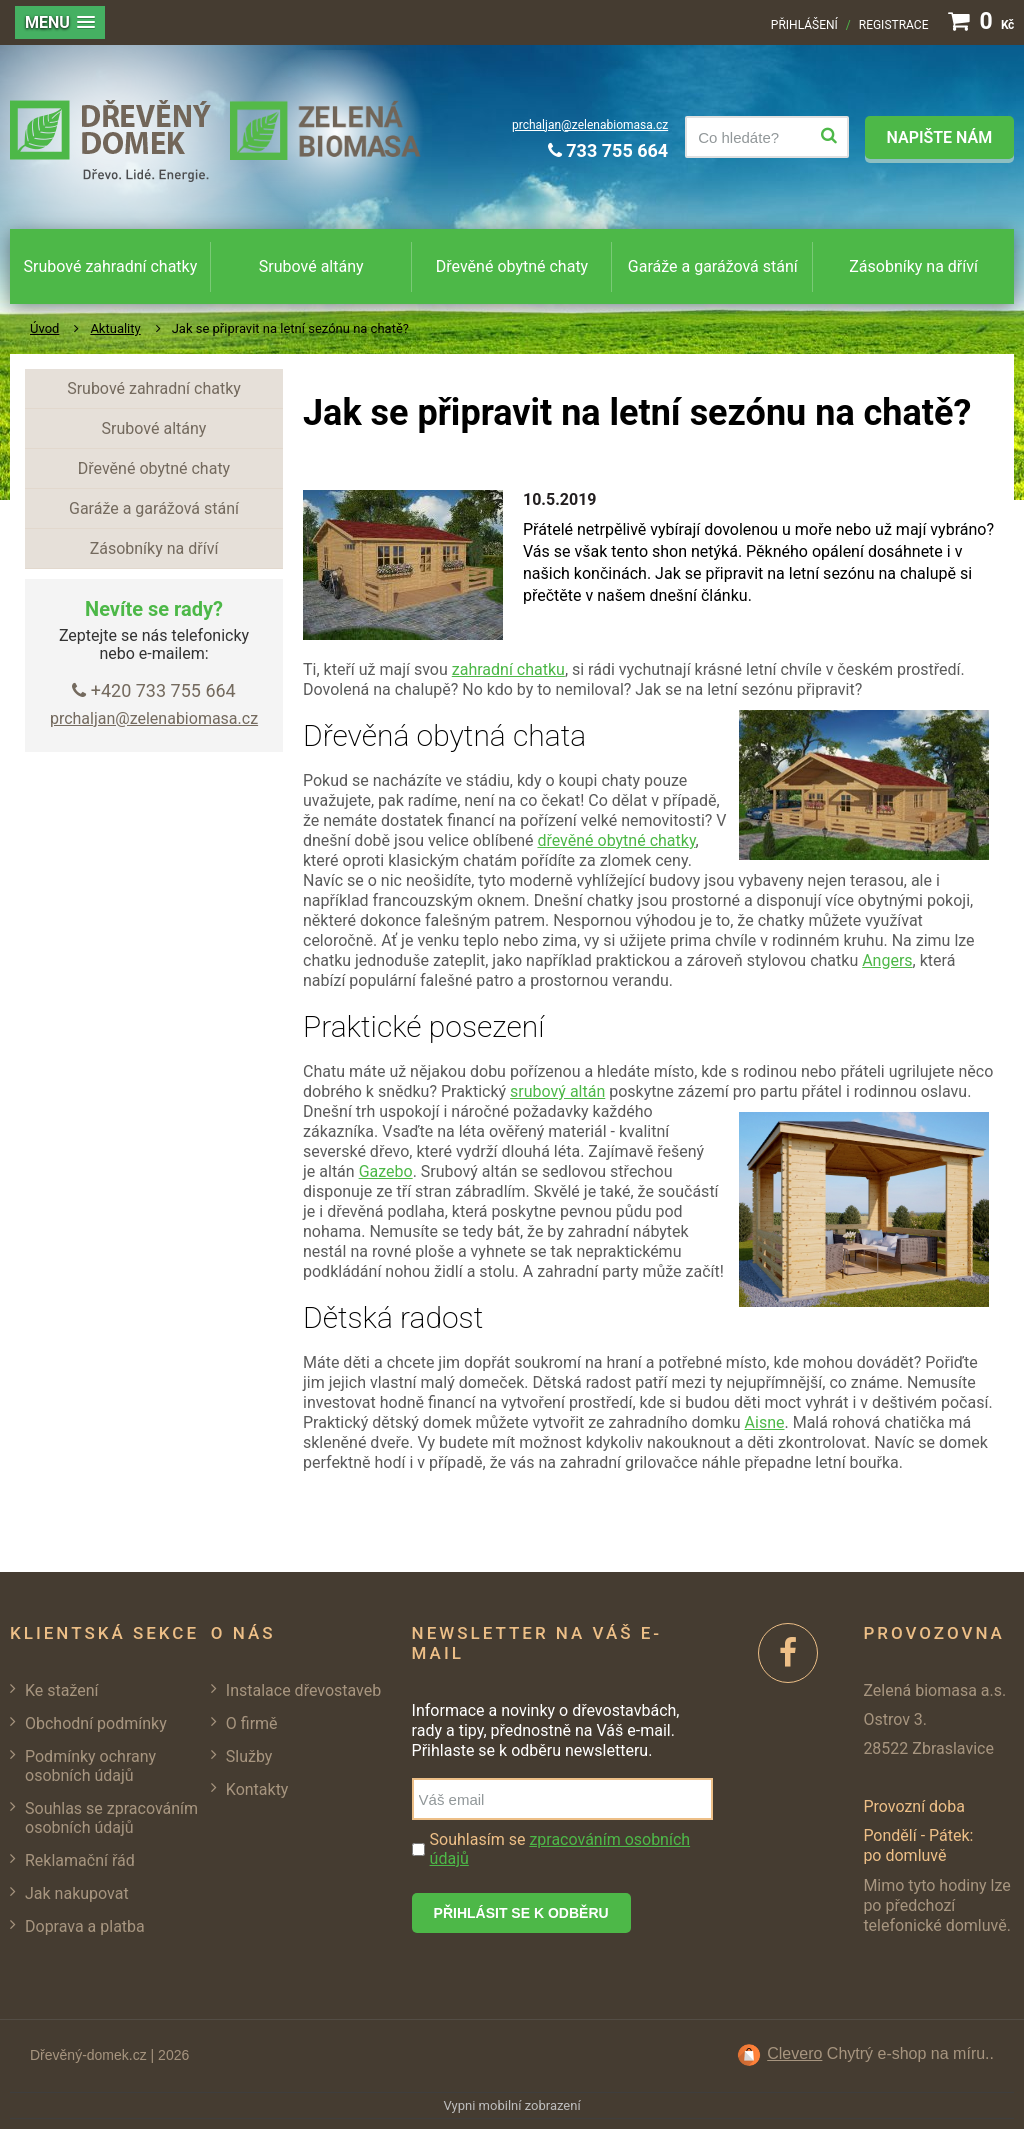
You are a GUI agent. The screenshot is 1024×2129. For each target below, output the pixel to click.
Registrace (894, 25)
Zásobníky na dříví (913, 266)
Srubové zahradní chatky (111, 266)
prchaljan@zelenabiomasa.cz (590, 125)
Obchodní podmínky (96, 1723)
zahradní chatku (508, 669)
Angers (887, 960)
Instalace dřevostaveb (303, 1690)
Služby (249, 1756)
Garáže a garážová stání (713, 266)
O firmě (252, 1723)
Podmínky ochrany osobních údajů (90, 1766)
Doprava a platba (85, 1926)
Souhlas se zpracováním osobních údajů (111, 1818)
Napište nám (939, 137)
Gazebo (386, 1171)
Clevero (794, 2053)
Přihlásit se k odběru (521, 1913)
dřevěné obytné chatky (616, 840)
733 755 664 (608, 150)
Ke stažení (62, 1690)
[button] (60, 22)
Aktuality (115, 328)
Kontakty (257, 1789)
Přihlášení (804, 25)
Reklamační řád (80, 1860)
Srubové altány (311, 266)
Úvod (44, 328)
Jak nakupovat (77, 1893)
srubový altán (557, 1091)
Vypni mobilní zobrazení (511, 2105)
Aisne (765, 1422)
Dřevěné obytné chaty (512, 266)
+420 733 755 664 (153, 690)
